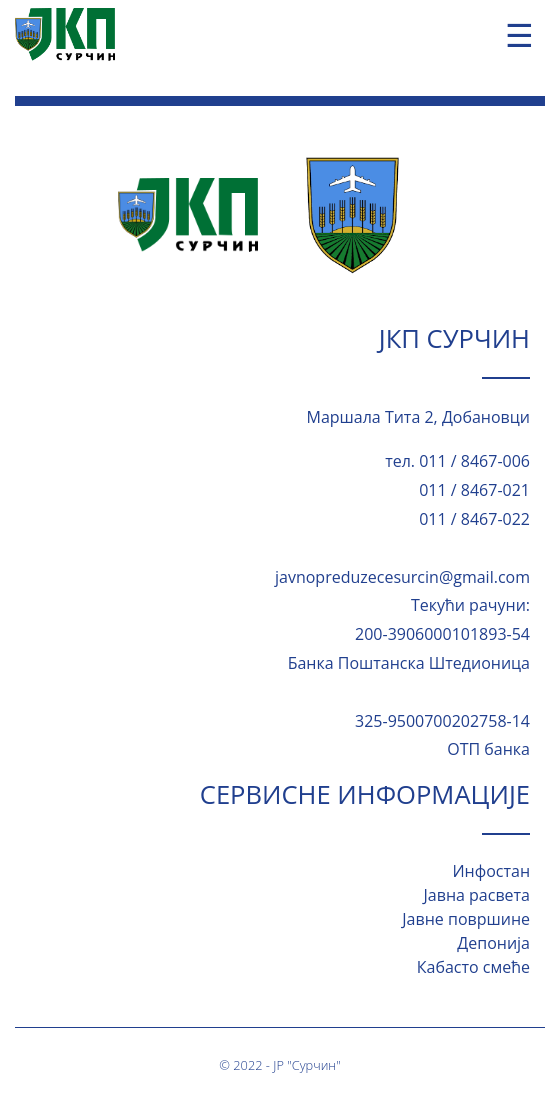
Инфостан (491, 871)
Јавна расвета (477, 895)
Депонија (493, 943)
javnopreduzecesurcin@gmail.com (402, 577)
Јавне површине (466, 919)
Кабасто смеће (473, 967)
